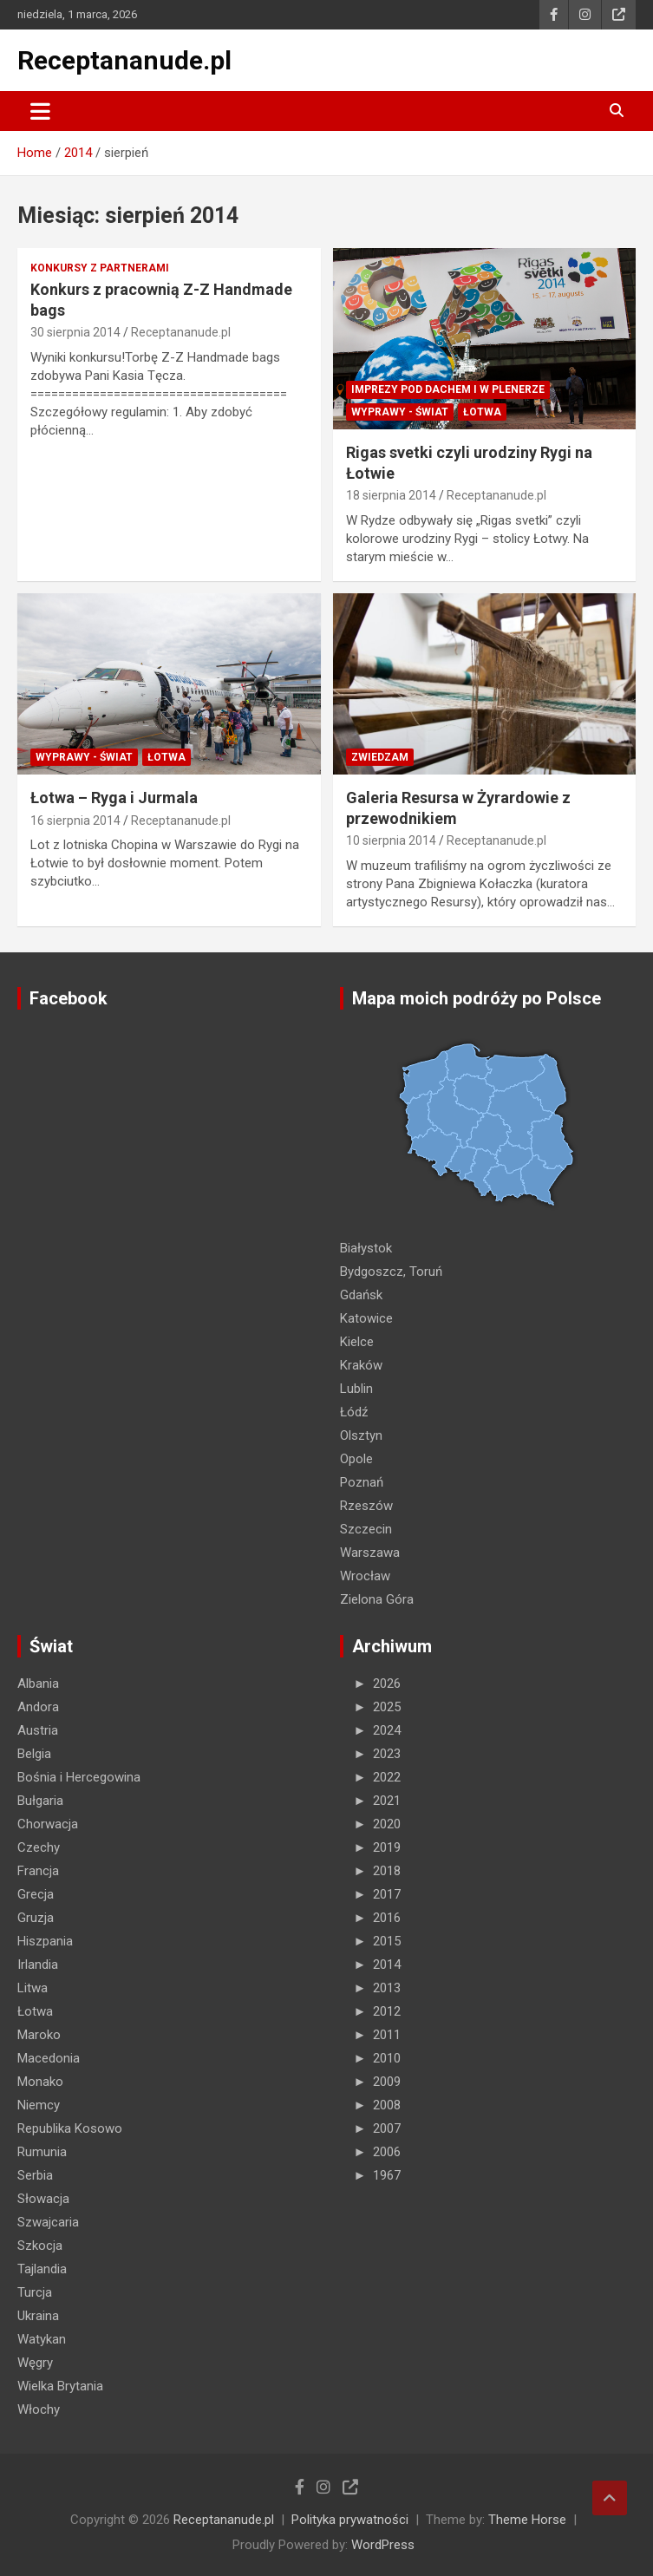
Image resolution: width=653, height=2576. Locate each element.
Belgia (34, 1754)
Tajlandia (42, 2269)
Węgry (35, 2362)
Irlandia (37, 1964)
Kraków (361, 1365)
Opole (356, 1459)
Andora (38, 1707)
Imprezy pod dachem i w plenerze (448, 389)
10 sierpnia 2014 (391, 840)
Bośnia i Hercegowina (78, 1777)
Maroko (39, 2035)
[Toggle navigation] (40, 111)
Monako (40, 2081)
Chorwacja (47, 1824)
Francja (38, 1871)
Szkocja (39, 2245)
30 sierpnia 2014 (75, 332)
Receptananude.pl (124, 60)
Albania (38, 1683)
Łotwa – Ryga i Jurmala (114, 797)
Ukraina (38, 2316)
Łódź (354, 1412)
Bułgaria (40, 1800)
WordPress (383, 2545)
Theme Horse (527, 2519)
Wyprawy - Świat (399, 412)
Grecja (35, 1894)
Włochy (38, 2409)
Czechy (38, 1847)
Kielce (357, 1342)
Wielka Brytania (60, 2386)
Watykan (41, 2339)
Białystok (366, 1248)
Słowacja (43, 2199)
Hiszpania (45, 1941)
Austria (37, 1730)
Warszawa (370, 1552)
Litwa (32, 1988)
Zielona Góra (377, 1599)
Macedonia (48, 2058)
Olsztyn (361, 1435)
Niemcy (38, 2105)
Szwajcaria (48, 2222)
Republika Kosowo (69, 2128)
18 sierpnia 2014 (391, 495)
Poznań (361, 1482)
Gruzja (35, 1917)
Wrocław (365, 1576)
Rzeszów (366, 1506)
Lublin (356, 1388)
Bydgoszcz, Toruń (391, 1271)
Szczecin (366, 1529)
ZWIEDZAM (379, 757)
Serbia (35, 2175)
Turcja (34, 2292)
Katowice (366, 1318)
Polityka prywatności (349, 2519)
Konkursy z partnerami (99, 268)
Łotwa (482, 412)
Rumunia (42, 2152)
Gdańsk (361, 1295)
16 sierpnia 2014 (75, 820)
